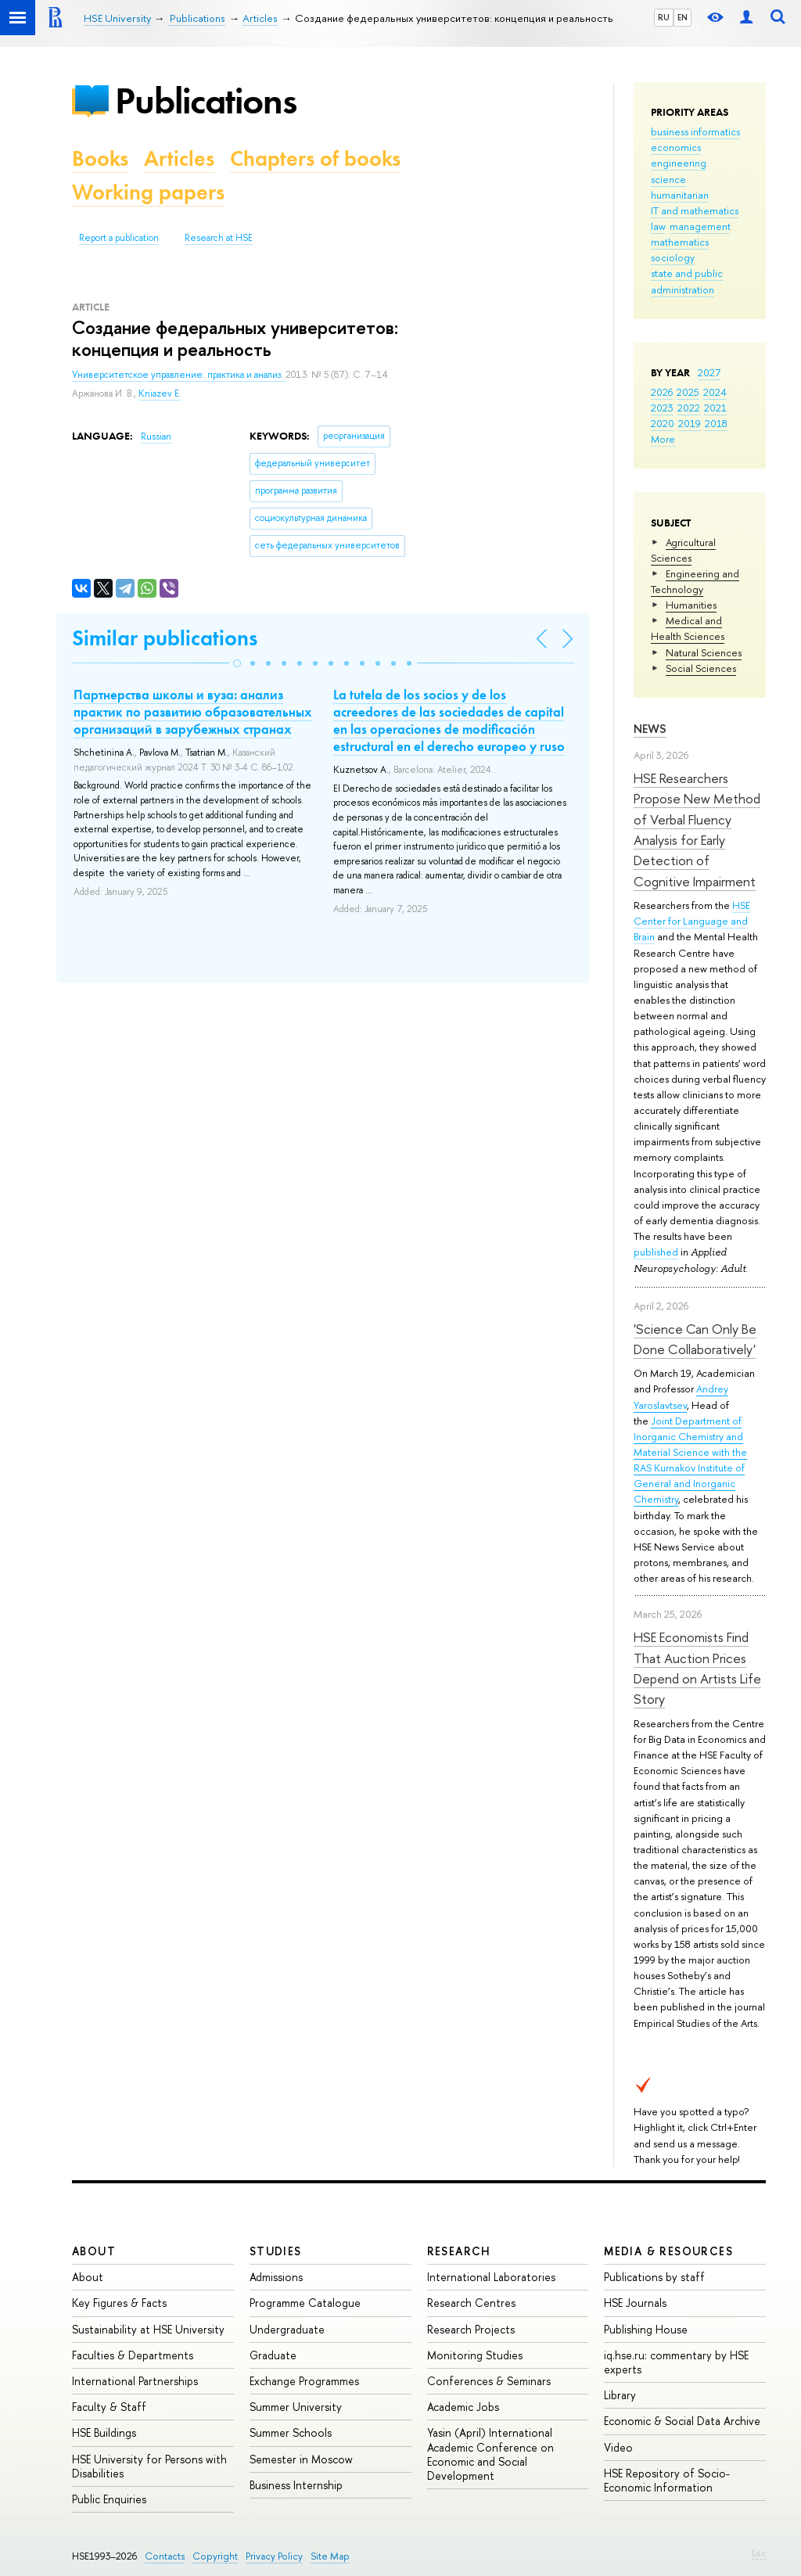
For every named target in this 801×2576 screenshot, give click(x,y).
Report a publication (119, 238)
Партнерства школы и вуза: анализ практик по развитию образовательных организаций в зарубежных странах (193, 712)
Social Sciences (701, 668)
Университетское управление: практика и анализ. (179, 374)
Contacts (165, 2556)
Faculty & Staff (109, 2406)
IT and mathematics (694, 210)
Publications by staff (654, 2276)
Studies (276, 2251)
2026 (662, 392)
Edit (759, 2553)
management (700, 226)
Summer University (296, 2406)
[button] (237, 663)
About (94, 2251)
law (658, 226)
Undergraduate (287, 2329)
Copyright (215, 2556)
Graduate (273, 2355)
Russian (156, 436)
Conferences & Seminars (489, 2380)
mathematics (680, 242)
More (663, 439)
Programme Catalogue (305, 2302)
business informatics (695, 131)
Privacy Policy (274, 2556)
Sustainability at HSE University (148, 2329)
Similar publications (164, 638)
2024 (715, 392)
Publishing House (646, 2329)
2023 (662, 408)
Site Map (330, 2556)
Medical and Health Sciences (687, 628)
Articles (179, 158)
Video (618, 2447)
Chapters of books (315, 158)
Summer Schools (291, 2432)
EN (682, 17)
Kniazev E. (159, 393)
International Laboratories (491, 2276)
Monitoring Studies (475, 2355)
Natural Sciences (704, 652)
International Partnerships (135, 2380)
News (650, 728)
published (656, 1252)
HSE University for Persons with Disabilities (149, 2466)
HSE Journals (635, 2302)
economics (676, 147)
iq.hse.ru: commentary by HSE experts (676, 2362)
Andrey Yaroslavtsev (681, 1396)
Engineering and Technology (695, 581)
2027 (709, 372)
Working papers (148, 192)
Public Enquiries (109, 2499)
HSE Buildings (104, 2432)
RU (664, 17)
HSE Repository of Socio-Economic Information (667, 2480)
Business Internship (296, 2484)
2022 (688, 408)
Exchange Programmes (304, 2380)
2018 (716, 423)
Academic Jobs (463, 2406)
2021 (715, 408)
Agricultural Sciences (683, 550)
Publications (205, 100)
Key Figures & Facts (119, 2302)
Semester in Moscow (301, 2459)
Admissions (276, 2276)
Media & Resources (668, 2251)
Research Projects (471, 2329)
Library (620, 2394)
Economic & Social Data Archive (682, 2420)
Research (459, 2251)
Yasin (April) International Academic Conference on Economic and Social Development (490, 2454)
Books (100, 158)
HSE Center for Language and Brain (692, 920)
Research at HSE (219, 238)
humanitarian (680, 195)
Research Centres (471, 2302)
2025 (688, 392)
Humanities (691, 605)
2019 (689, 423)
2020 (662, 423)
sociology (673, 257)
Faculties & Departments (132, 2355)
